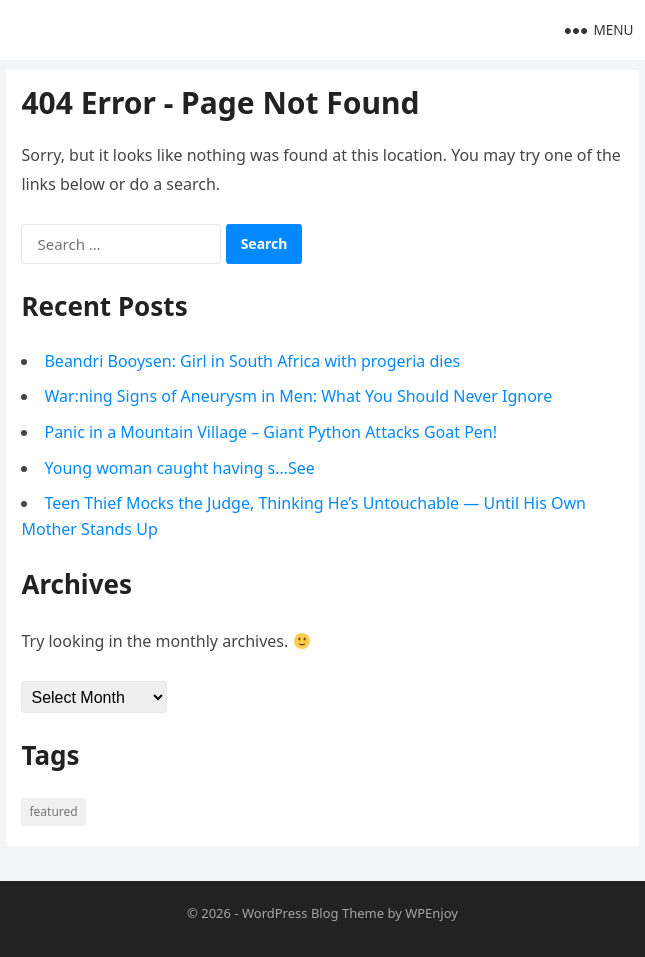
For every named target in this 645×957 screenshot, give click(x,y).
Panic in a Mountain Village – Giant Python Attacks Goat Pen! (270, 432)
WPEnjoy (431, 913)
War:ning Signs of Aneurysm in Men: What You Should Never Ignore (298, 396)
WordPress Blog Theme (313, 913)
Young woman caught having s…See (179, 468)
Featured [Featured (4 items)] (53, 811)
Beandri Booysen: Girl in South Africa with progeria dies (252, 361)
